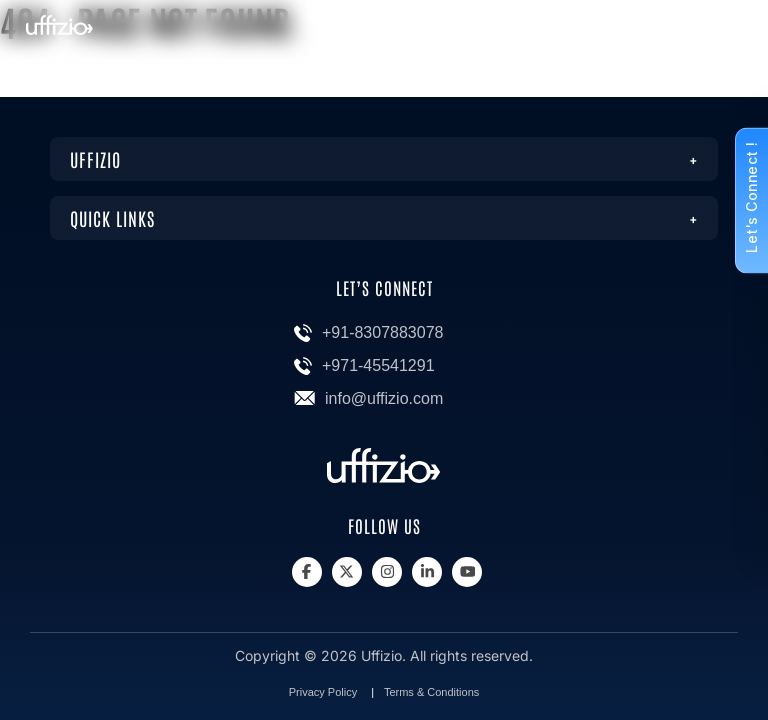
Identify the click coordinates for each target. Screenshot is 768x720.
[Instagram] (387, 572)
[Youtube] (467, 572)
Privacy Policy (323, 692)
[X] (347, 572)
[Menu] (725, 32)
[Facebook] (307, 572)
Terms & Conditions (431, 692)
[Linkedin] (427, 572)
